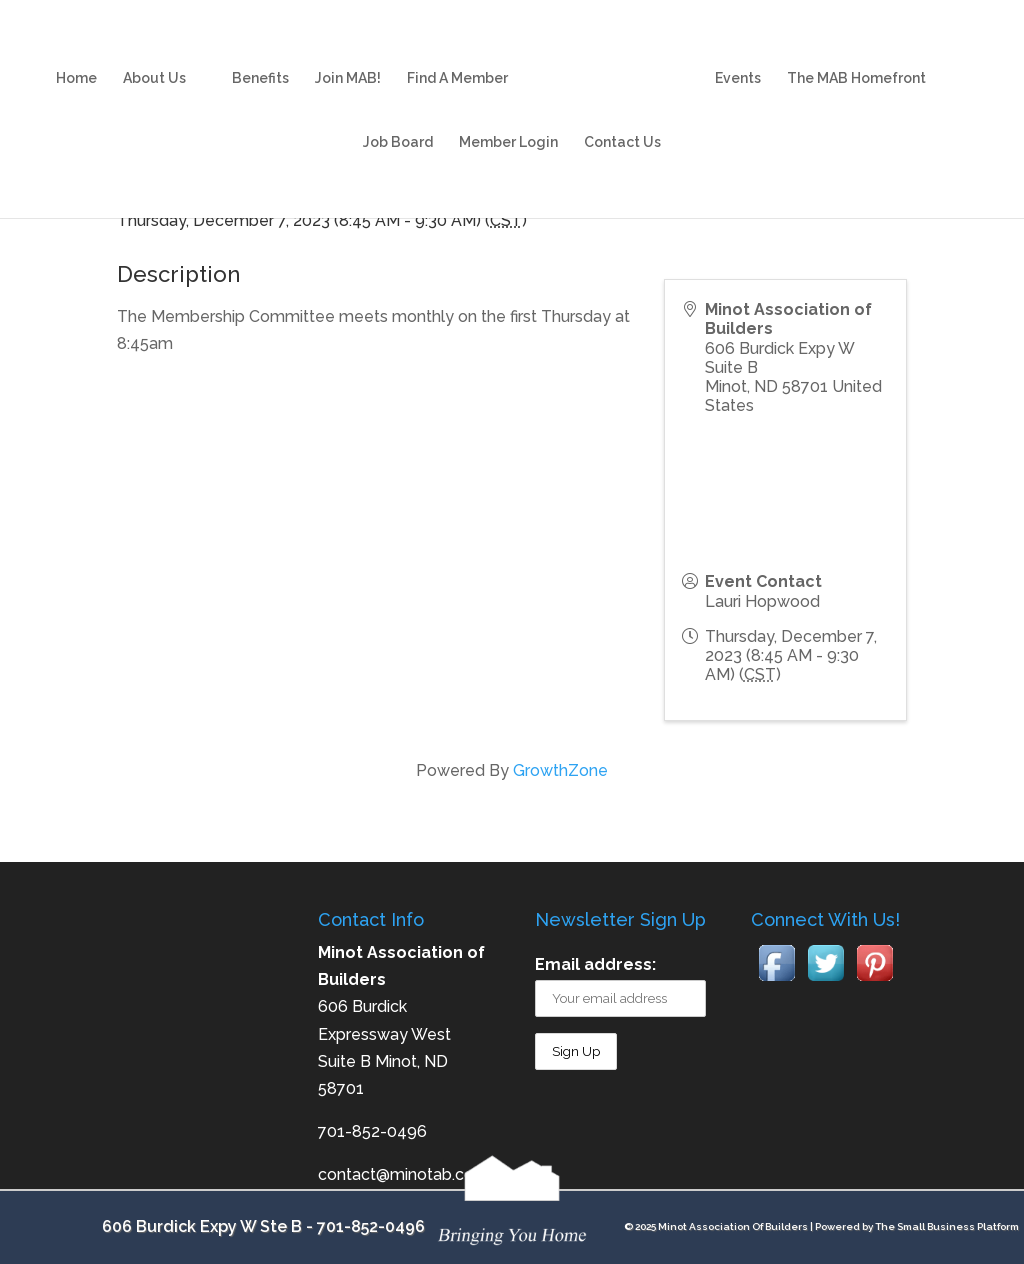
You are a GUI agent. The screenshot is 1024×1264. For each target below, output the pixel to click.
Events (738, 58)
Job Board (398, 122)
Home (76, 58)
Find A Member (457, 58)
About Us (154, 58)
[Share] (702, 191)
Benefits (260, 58)
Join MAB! (348, 58)
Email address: (595, 964)
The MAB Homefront (856, 58)
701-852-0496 (371, 1226)
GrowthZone (560, 770)
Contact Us (622, 122)
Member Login (508, 122)
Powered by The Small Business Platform (917, 1226)
